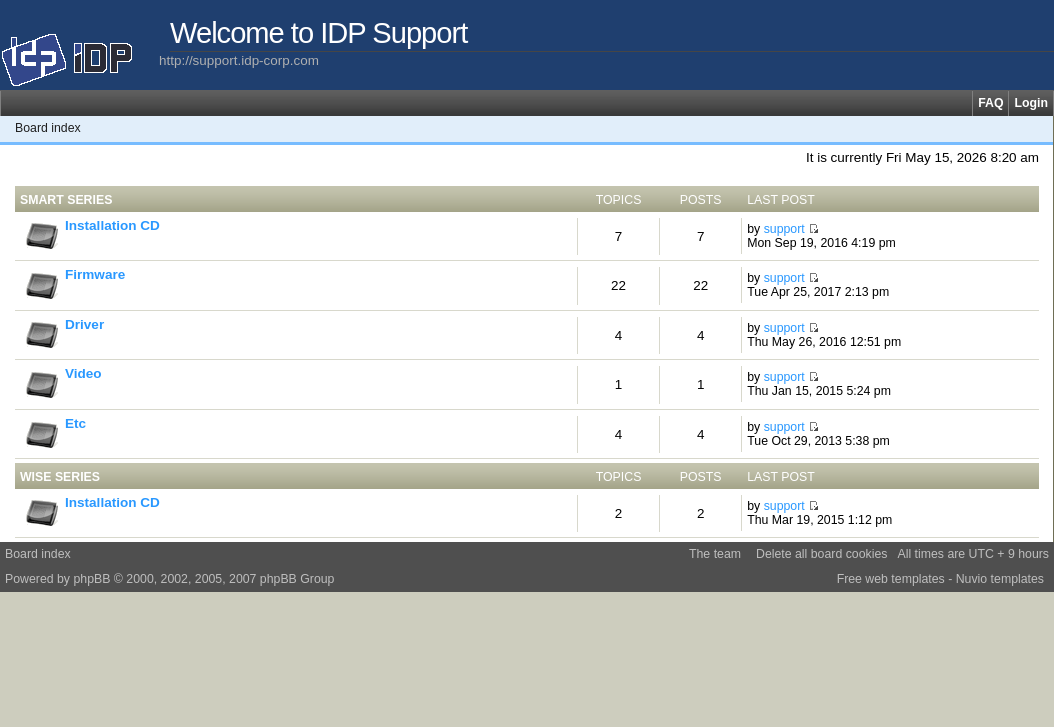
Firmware (95, 274)
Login (1031, 103)
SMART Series (66, 200)
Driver (84, 324)
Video (83, 373)
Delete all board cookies (821, 554)
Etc (75, 423)
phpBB (91, 579)
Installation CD (112, 225)
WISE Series (60, 477)
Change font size (1038, 128)
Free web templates (891, 579)
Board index (48, 128)
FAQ (990, 103)
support (784, 229)
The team (715, 554)
